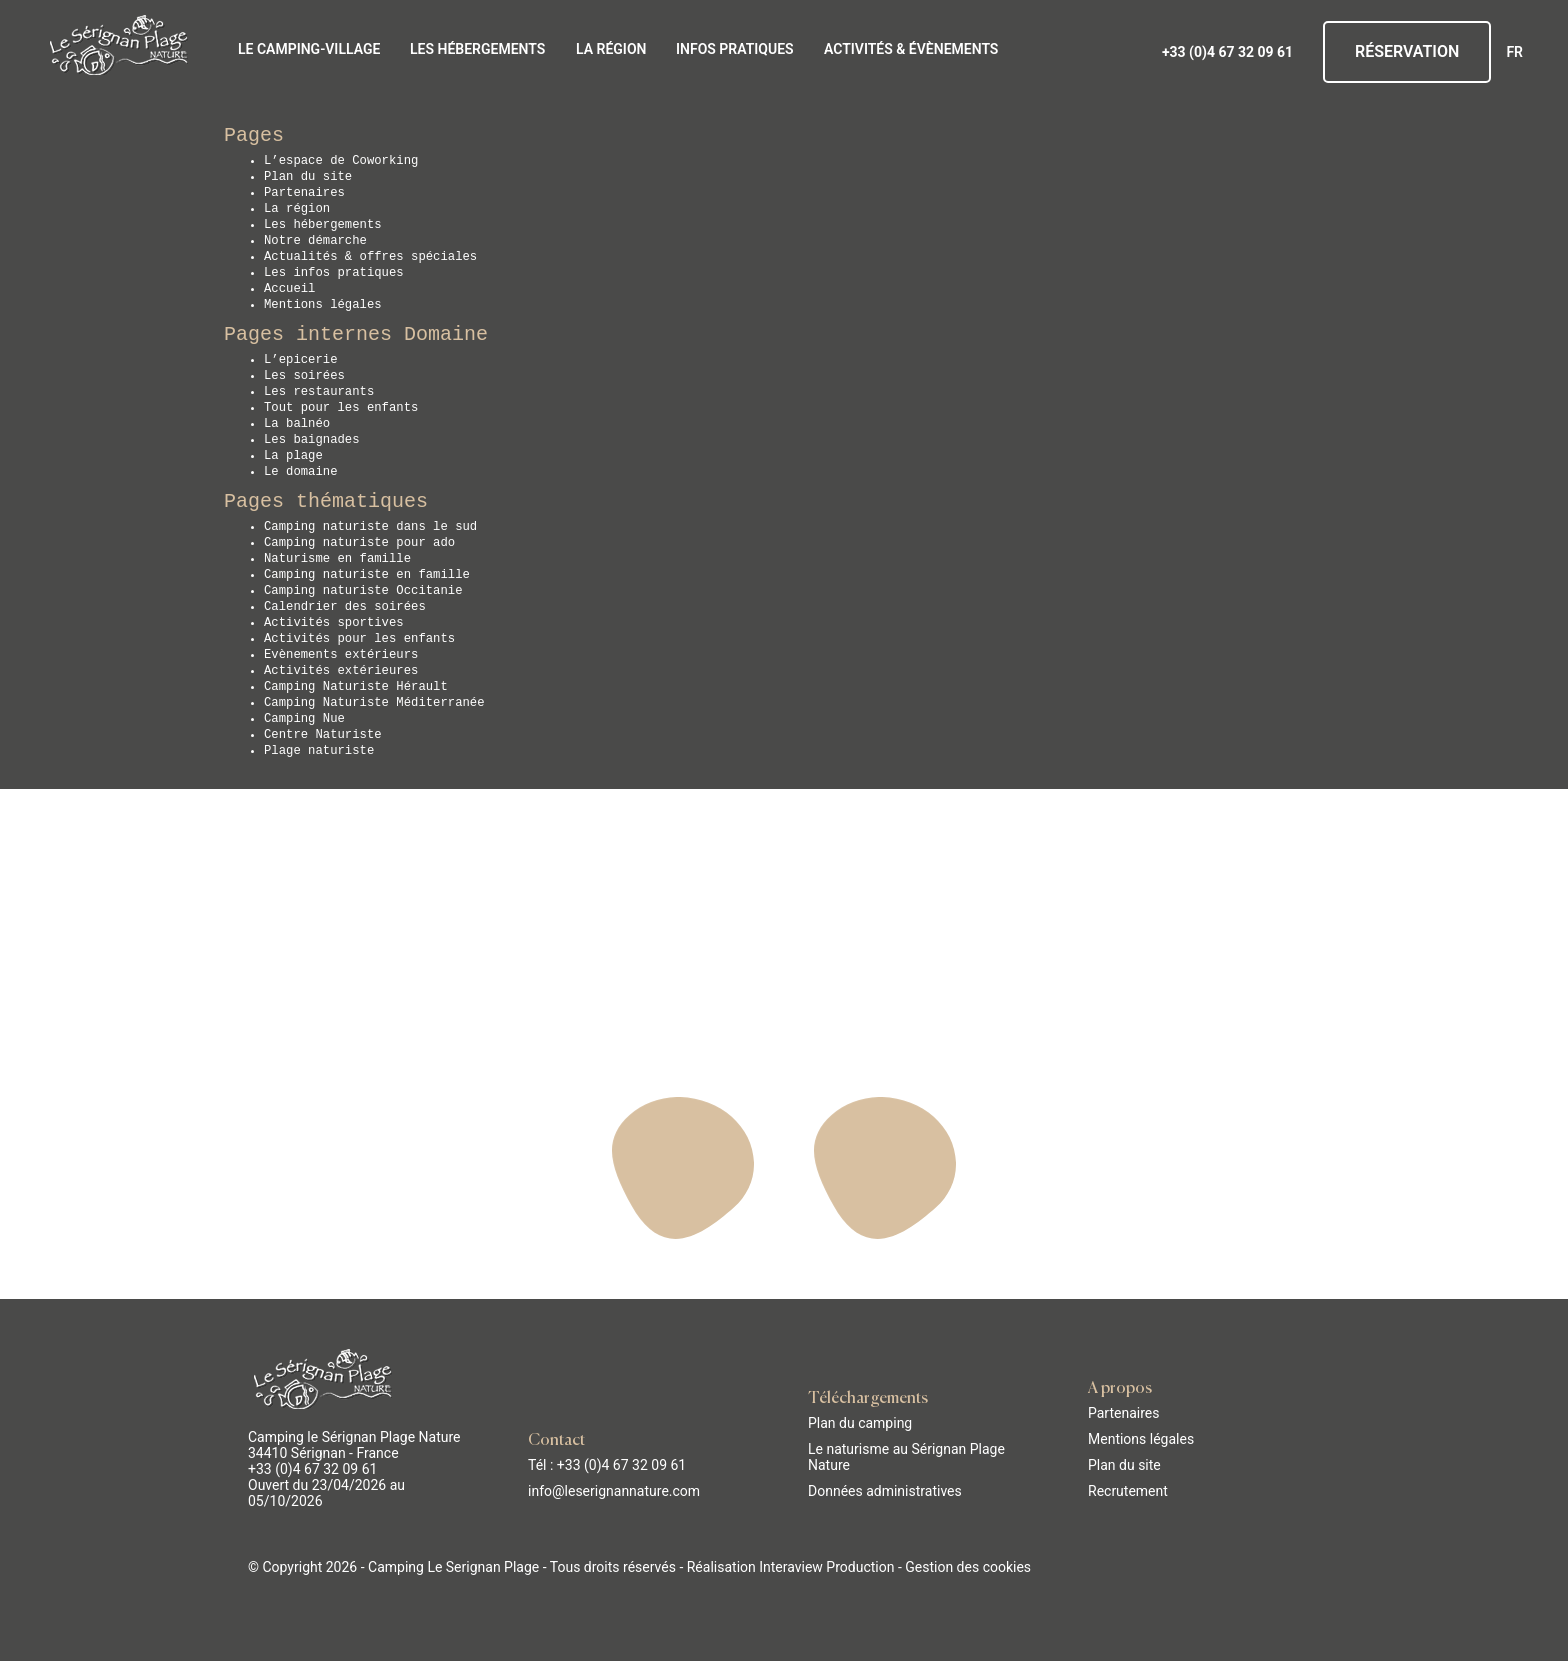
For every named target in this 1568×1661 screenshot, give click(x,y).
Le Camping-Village (309, 49)
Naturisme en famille (337, 559)
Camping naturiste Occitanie (363, 591)
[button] (30, 1639)
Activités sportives (334, 623)
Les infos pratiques (334, 273)
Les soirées (304, 376)
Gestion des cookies (968, 1567)
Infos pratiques (735, 49)
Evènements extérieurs (341, 655)
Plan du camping (860, 1423)
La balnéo (297, 424)
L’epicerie (301, 360)
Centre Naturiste (323, 735)
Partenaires (304, 193)
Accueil (289, 289)
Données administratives (885, 1491)
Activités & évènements (911, 49)
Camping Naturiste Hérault (356, 687)
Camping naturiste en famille (367, 575)
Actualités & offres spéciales (370, 257)
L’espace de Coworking (341, 161)
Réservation (1407, 51)
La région (611, 49)
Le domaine (301, 472)
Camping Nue (304, 719)
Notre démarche (315, 241)
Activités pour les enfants (359, 639)
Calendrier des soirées (345, 607)
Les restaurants (319, 392)
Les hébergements (477, 49)
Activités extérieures (341, 671)
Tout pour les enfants (341, 408)
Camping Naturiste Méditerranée (374, 703)
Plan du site (308, 177)
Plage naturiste (319, 751)
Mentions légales (323, 305)
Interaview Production (826, 1567)
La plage (293, 456)
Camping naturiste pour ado (359, 543)
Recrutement (1128, 1491)
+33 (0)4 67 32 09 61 (1227, 52)
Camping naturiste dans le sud (370, 527)
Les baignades (312, 440)
